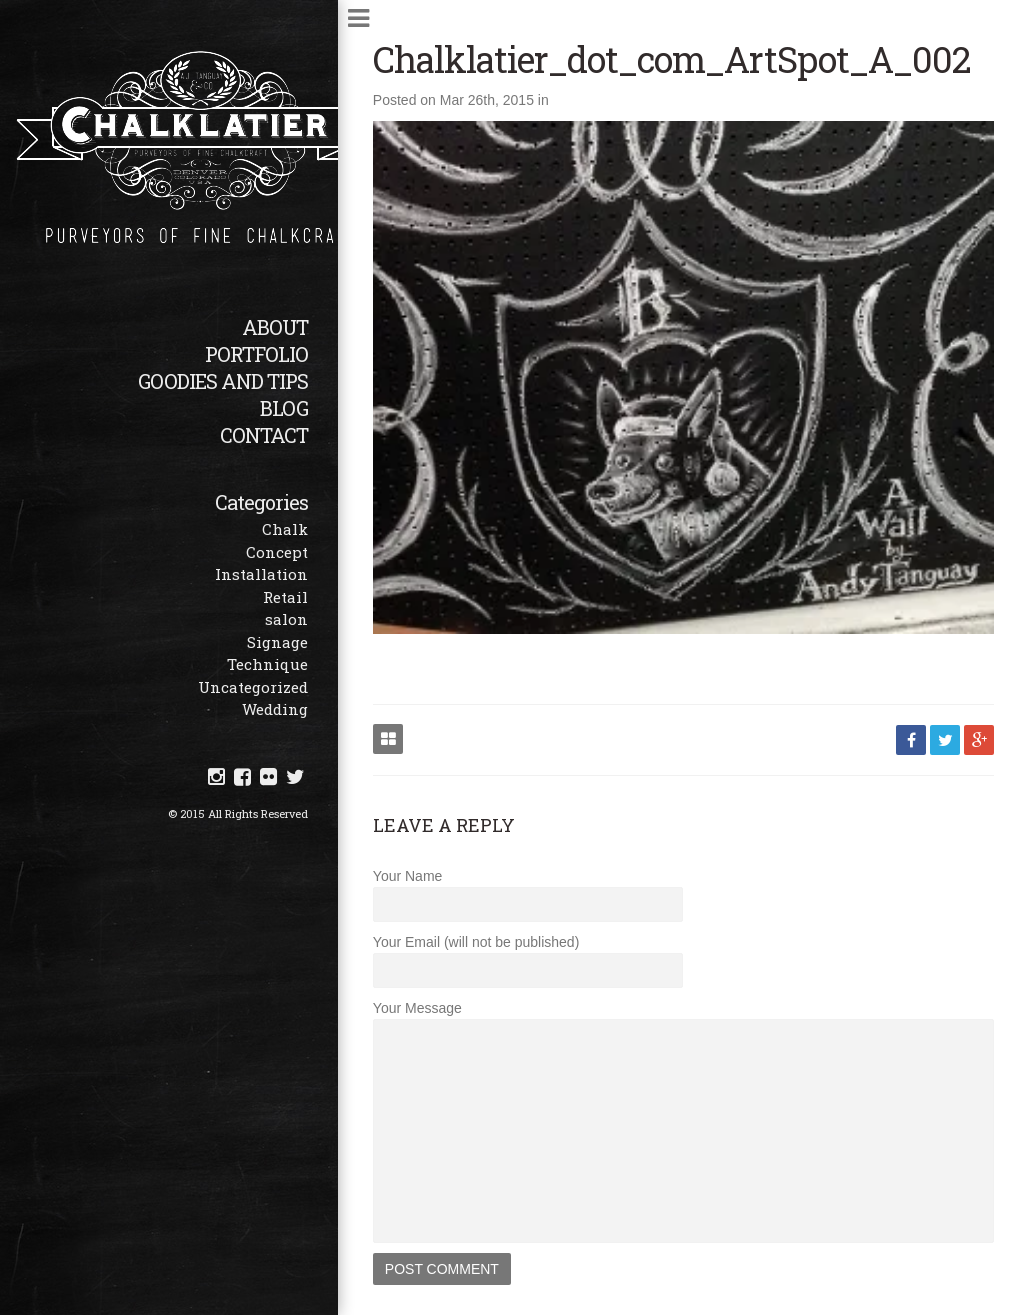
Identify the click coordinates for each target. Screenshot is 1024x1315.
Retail (285, 597)
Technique (267, 664)
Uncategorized (253, 687)
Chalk (285, 529)
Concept (277, 552)
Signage (277, 642)
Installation (261, 574)
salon (286, 619)
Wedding (275, 709)
